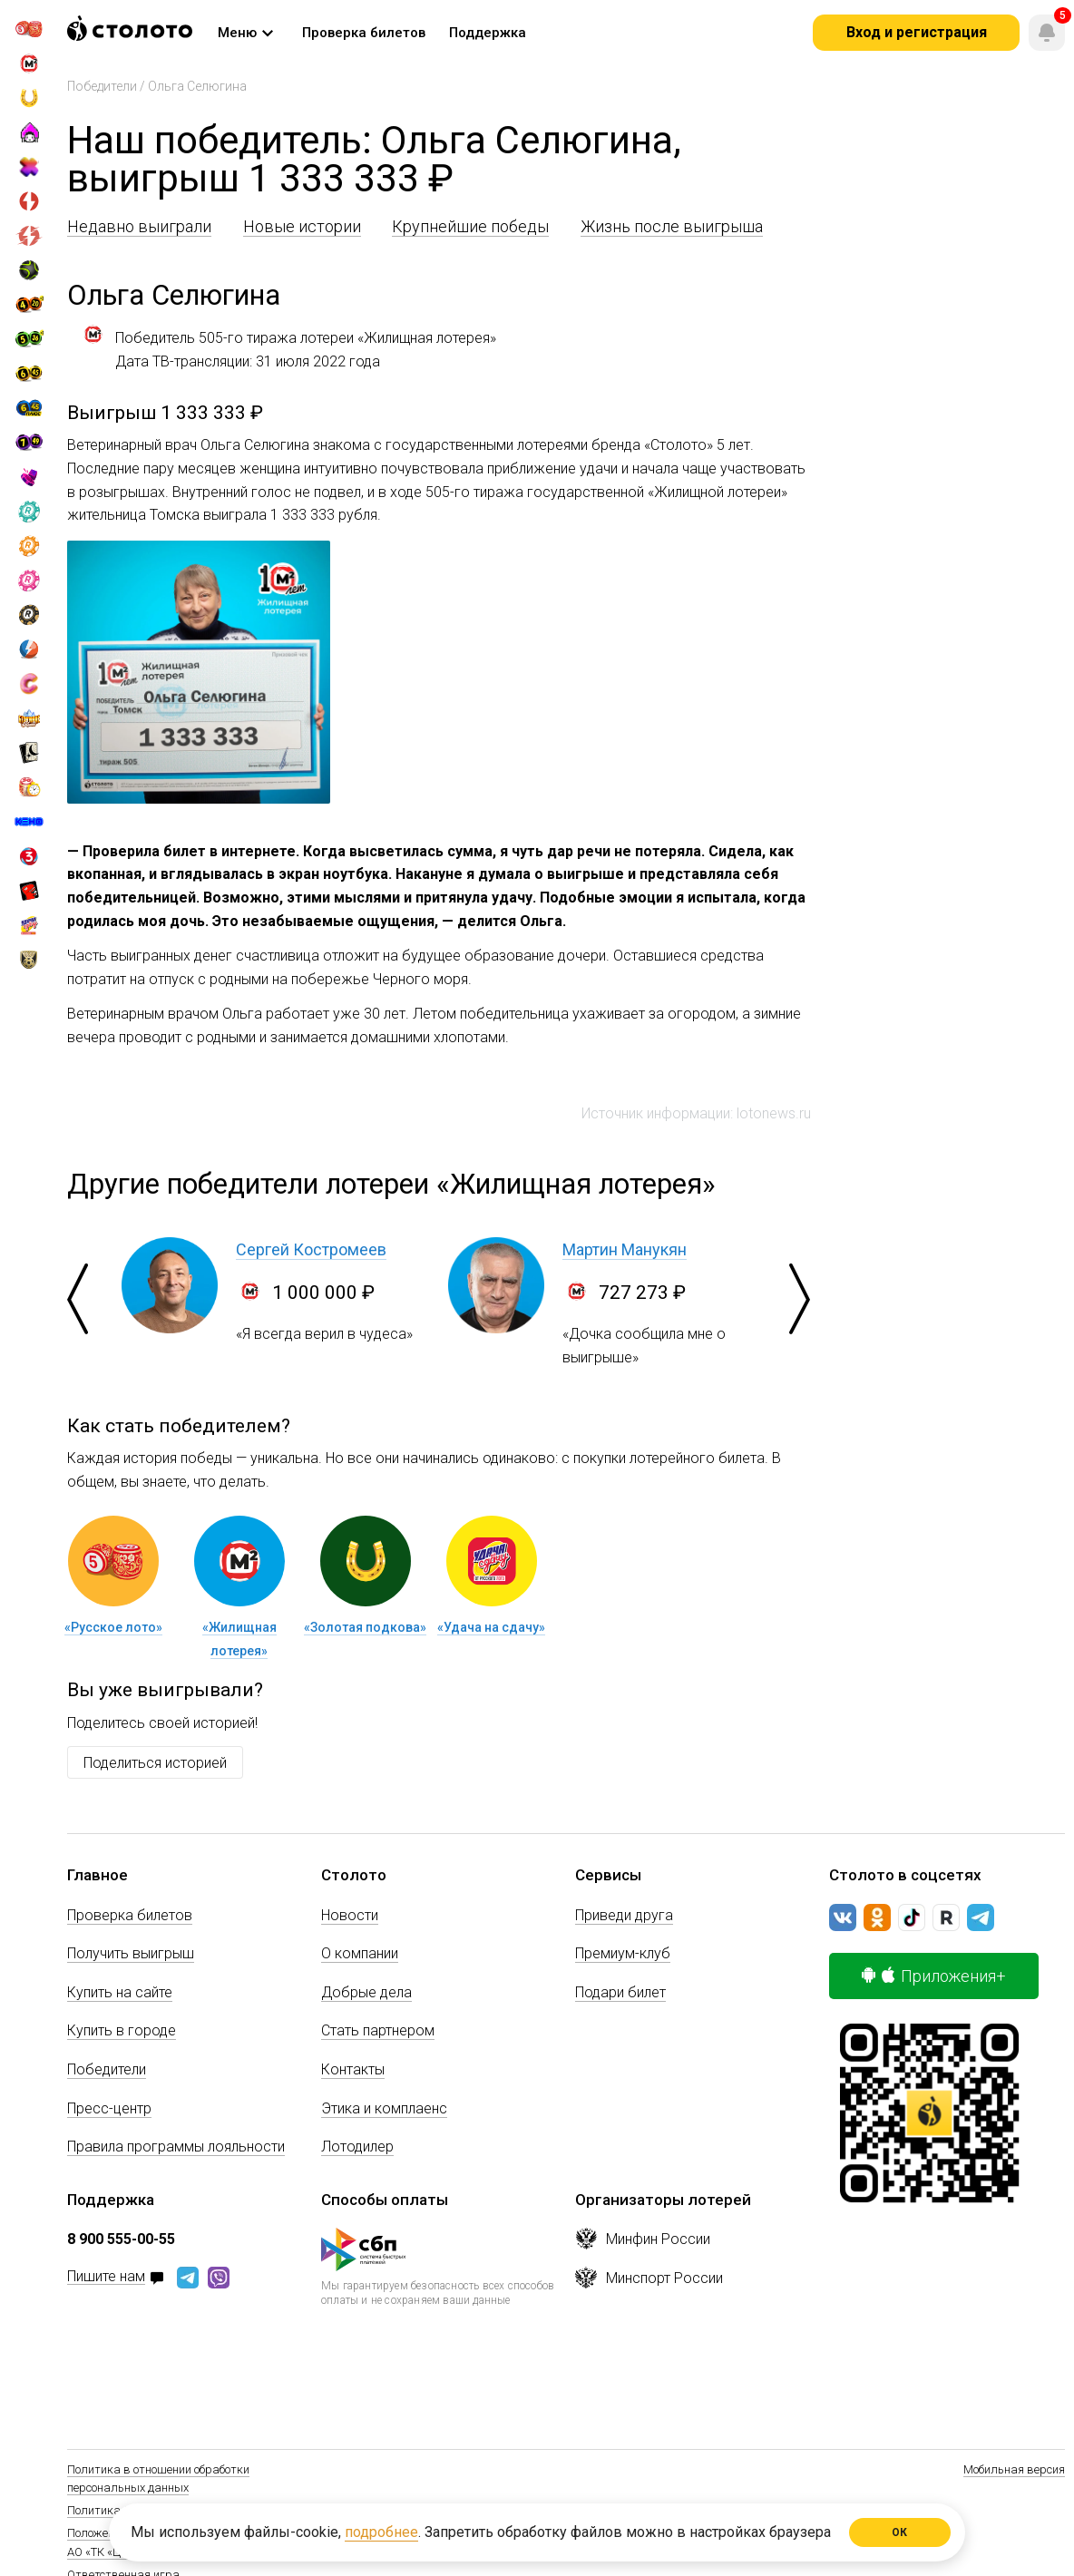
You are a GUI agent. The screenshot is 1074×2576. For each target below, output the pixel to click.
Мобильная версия (1014, 2469)
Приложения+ (934, 1976)
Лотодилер (357, 2146)
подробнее (381, 2532)
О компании (359, 1953)
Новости (349, 1915)
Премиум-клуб (622, 1953)
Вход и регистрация (916, 32)
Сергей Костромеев (311, 1249)
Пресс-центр (109, 2108)
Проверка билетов (129, 1915)
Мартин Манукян (624, 1249)
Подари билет (620, 1992)
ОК (900, 2532)
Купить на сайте (119, 1992)
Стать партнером (377, 2030)
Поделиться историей (155, 1762)
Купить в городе (121, 2030)
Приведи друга (624, 1915)
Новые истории (302, 226)
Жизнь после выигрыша (672, 226)
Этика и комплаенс (384, 2108)
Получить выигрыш (130, 1953)
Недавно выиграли (139, 226)
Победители (102, 86)
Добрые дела (366, 1992)
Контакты (353, 2069)
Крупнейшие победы (470, 226)
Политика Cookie (111, 2510)
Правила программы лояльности (176, 2146)
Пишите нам (106, 2277)
